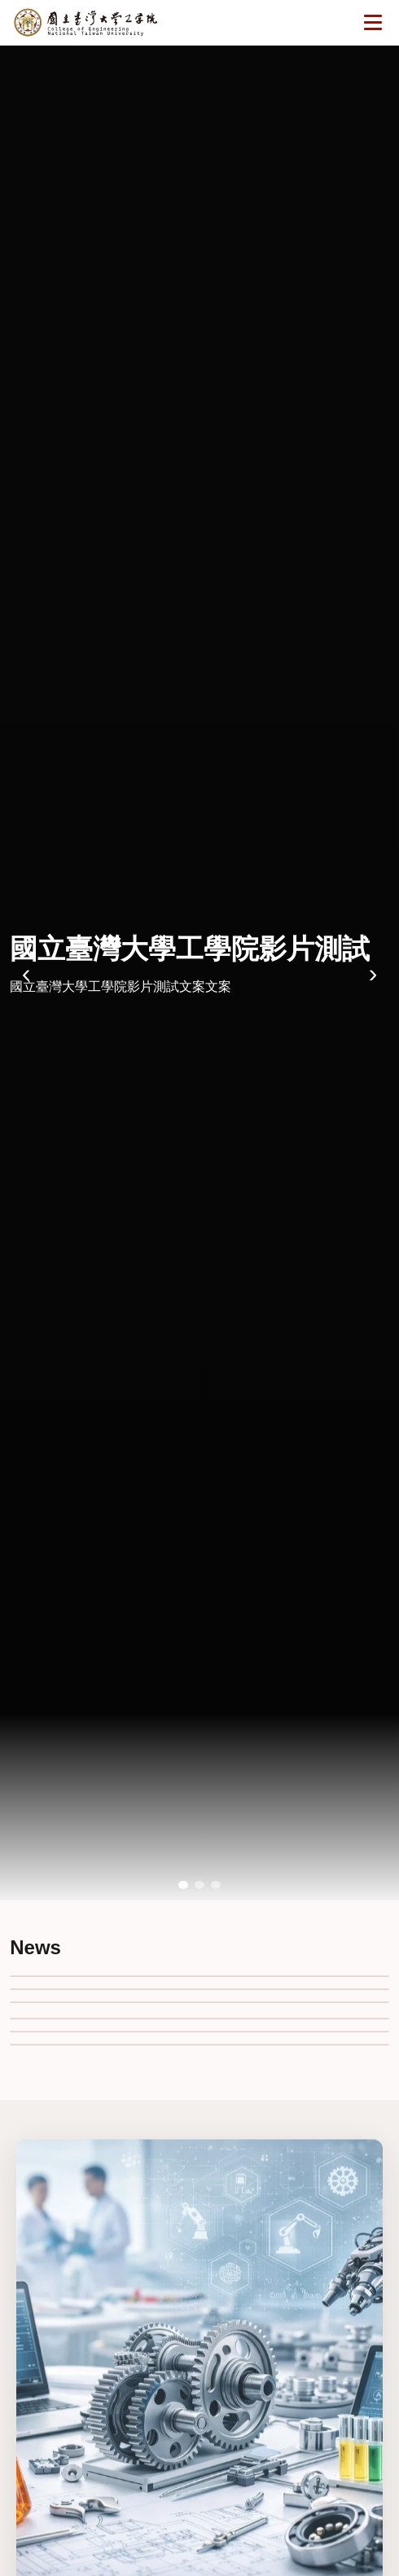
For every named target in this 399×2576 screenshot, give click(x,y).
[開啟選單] (373, 23)
